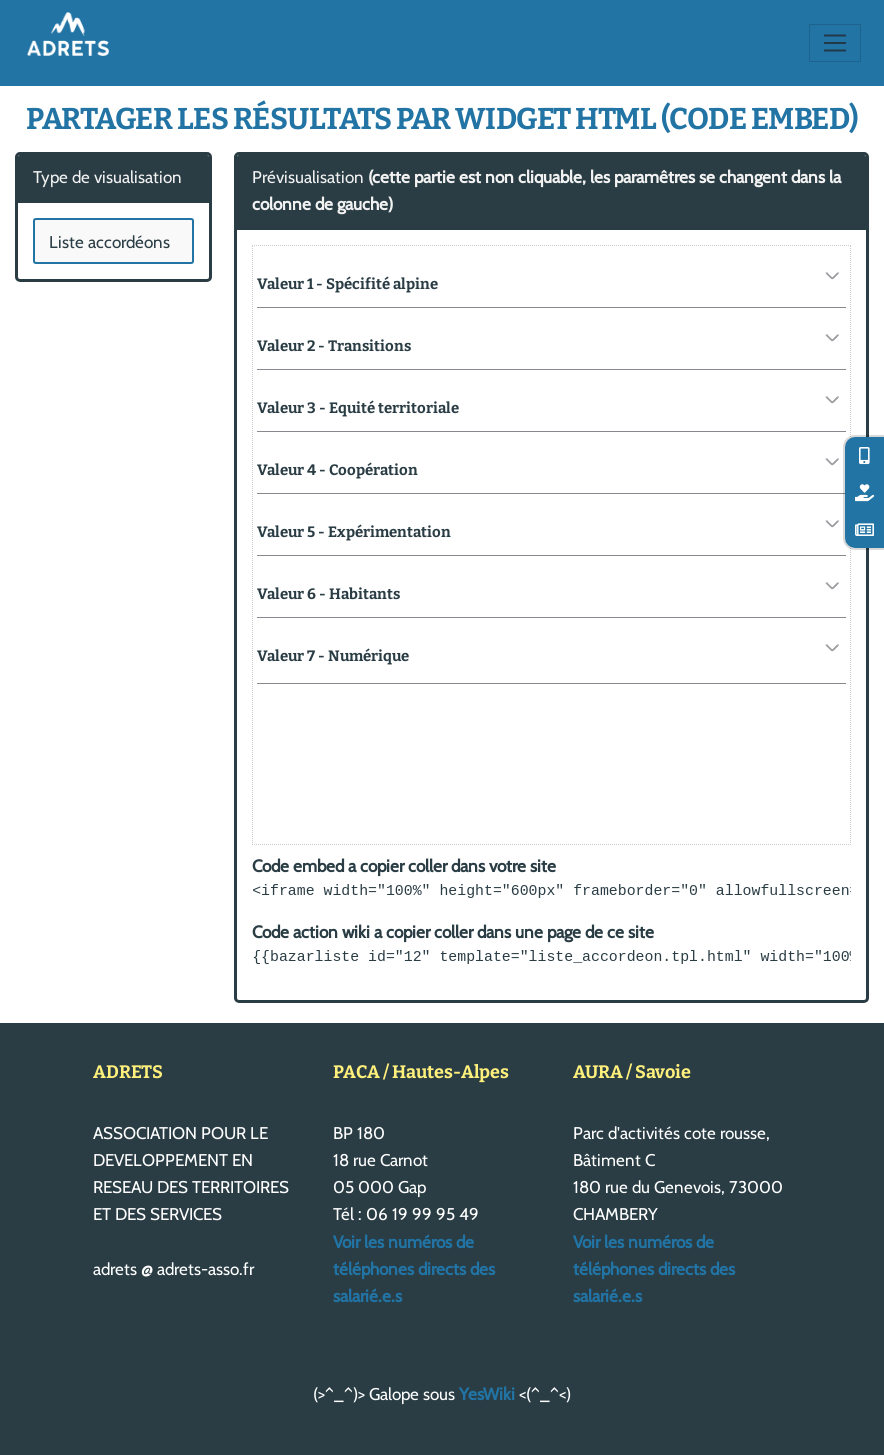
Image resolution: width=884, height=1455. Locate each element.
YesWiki (487, 1394)
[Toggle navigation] (835, 43)
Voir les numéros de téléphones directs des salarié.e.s (414, 1269)
